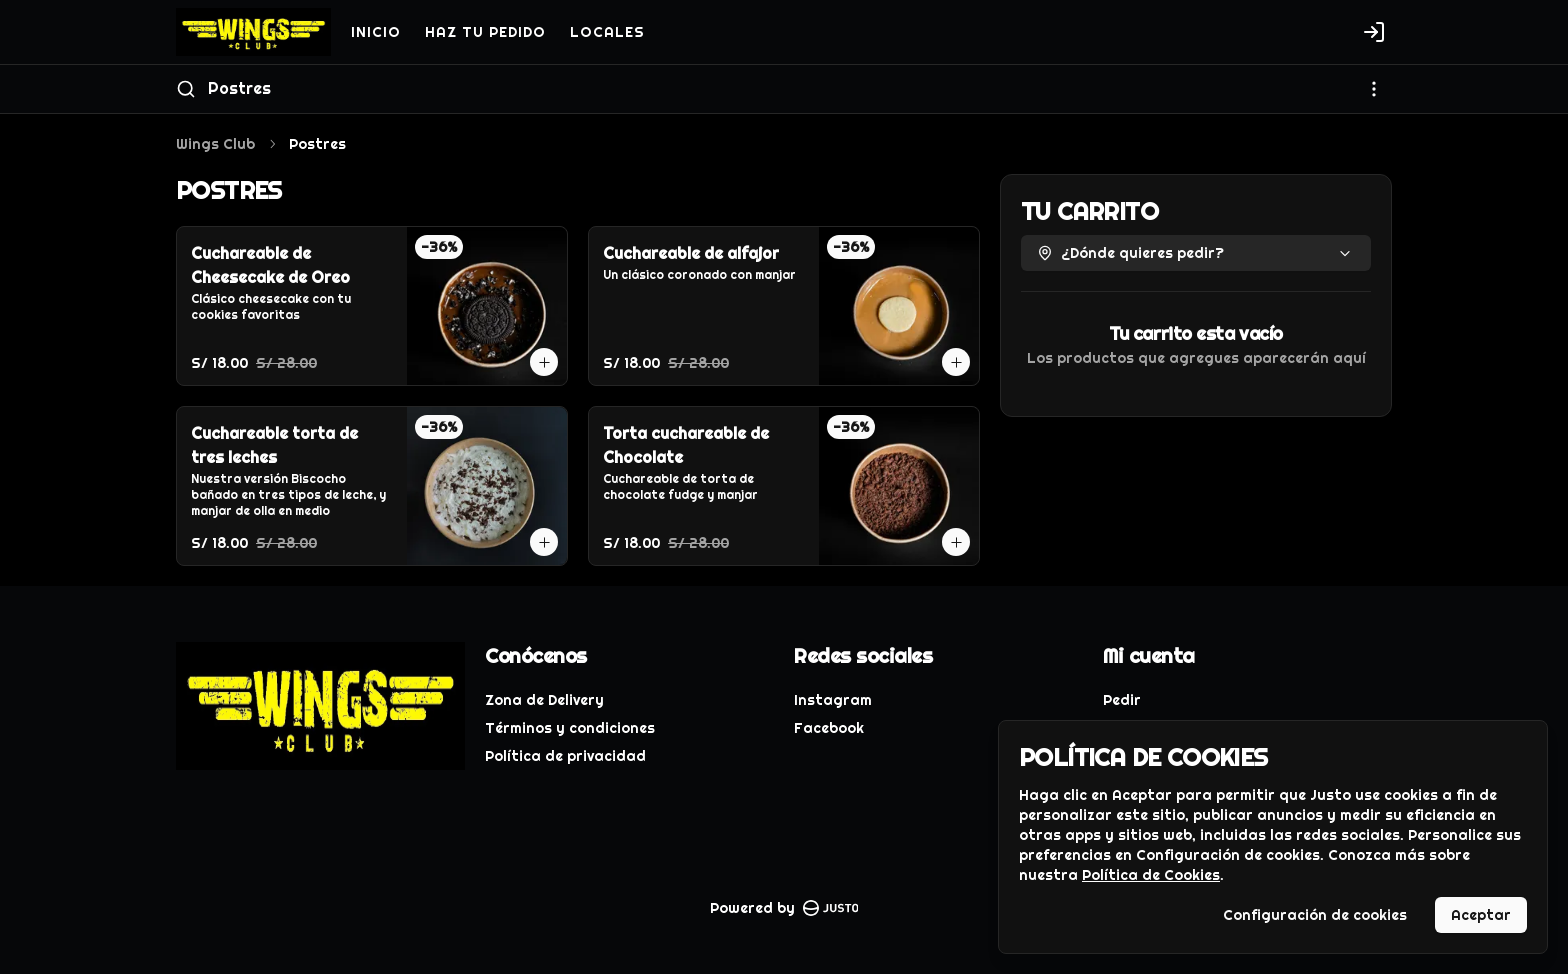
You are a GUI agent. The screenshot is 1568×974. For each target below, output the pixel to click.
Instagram (833, 700)
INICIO (376, 32)
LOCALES (607, 32)
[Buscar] (186, 89)
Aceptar (1481, 915)
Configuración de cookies (1315, 915)
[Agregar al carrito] (544, 362)
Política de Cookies (1151, 875)
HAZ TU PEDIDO (485, 32)
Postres (239, 88)
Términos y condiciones (570, 728)
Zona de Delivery (544, 700)
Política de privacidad (565, 756)
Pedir (1122, 700)
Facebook (829, 728)
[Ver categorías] (1374, 89)
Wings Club (215, 144)
